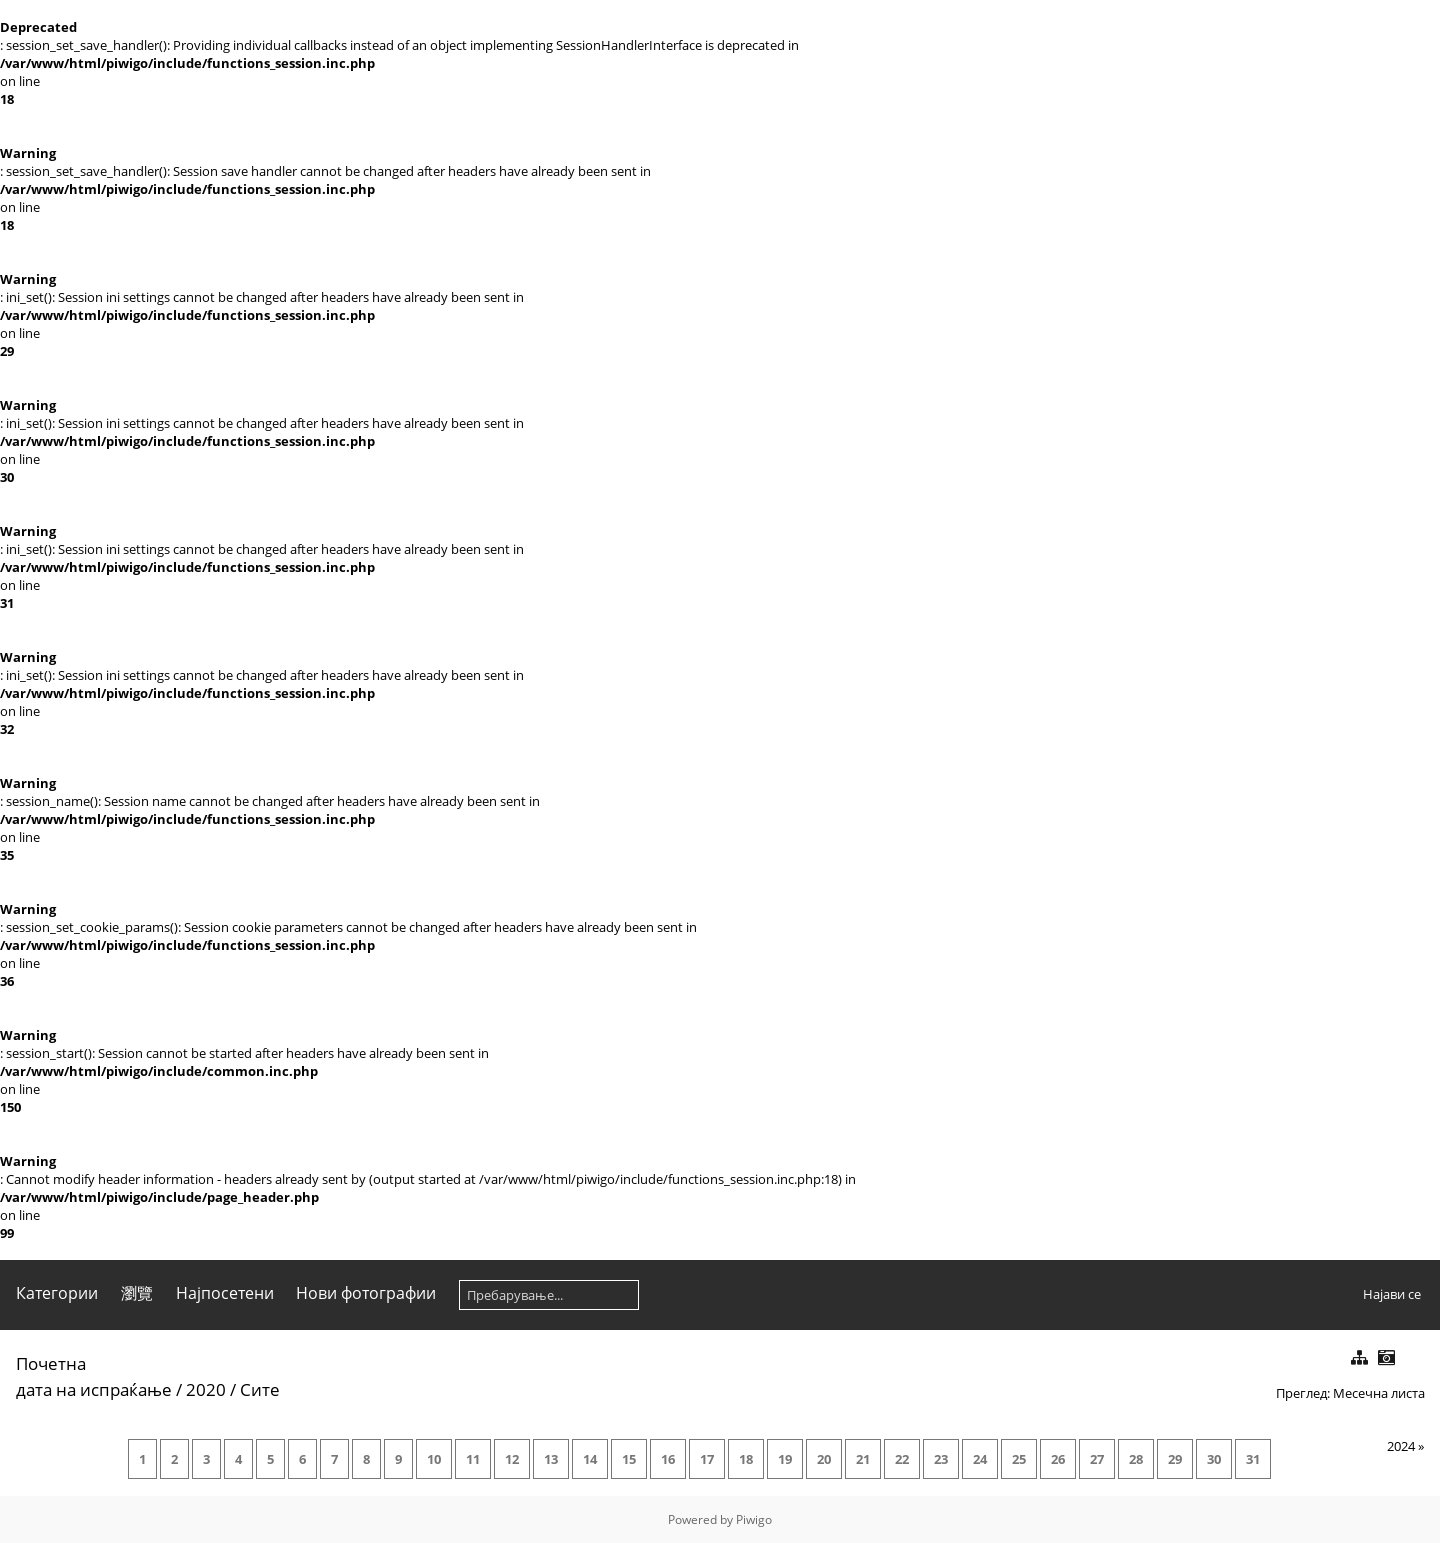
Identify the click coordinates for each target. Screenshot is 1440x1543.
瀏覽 (137, 1293)
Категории (57, 1293)
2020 (206, 1389)
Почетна (51, 1363)
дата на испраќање (94, 1389)
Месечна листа (1379, 1393)
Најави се (1392, 1294)
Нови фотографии (366, 1293)
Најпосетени (225, 1293)
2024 (1401, 1446)
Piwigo (754, 1519)
